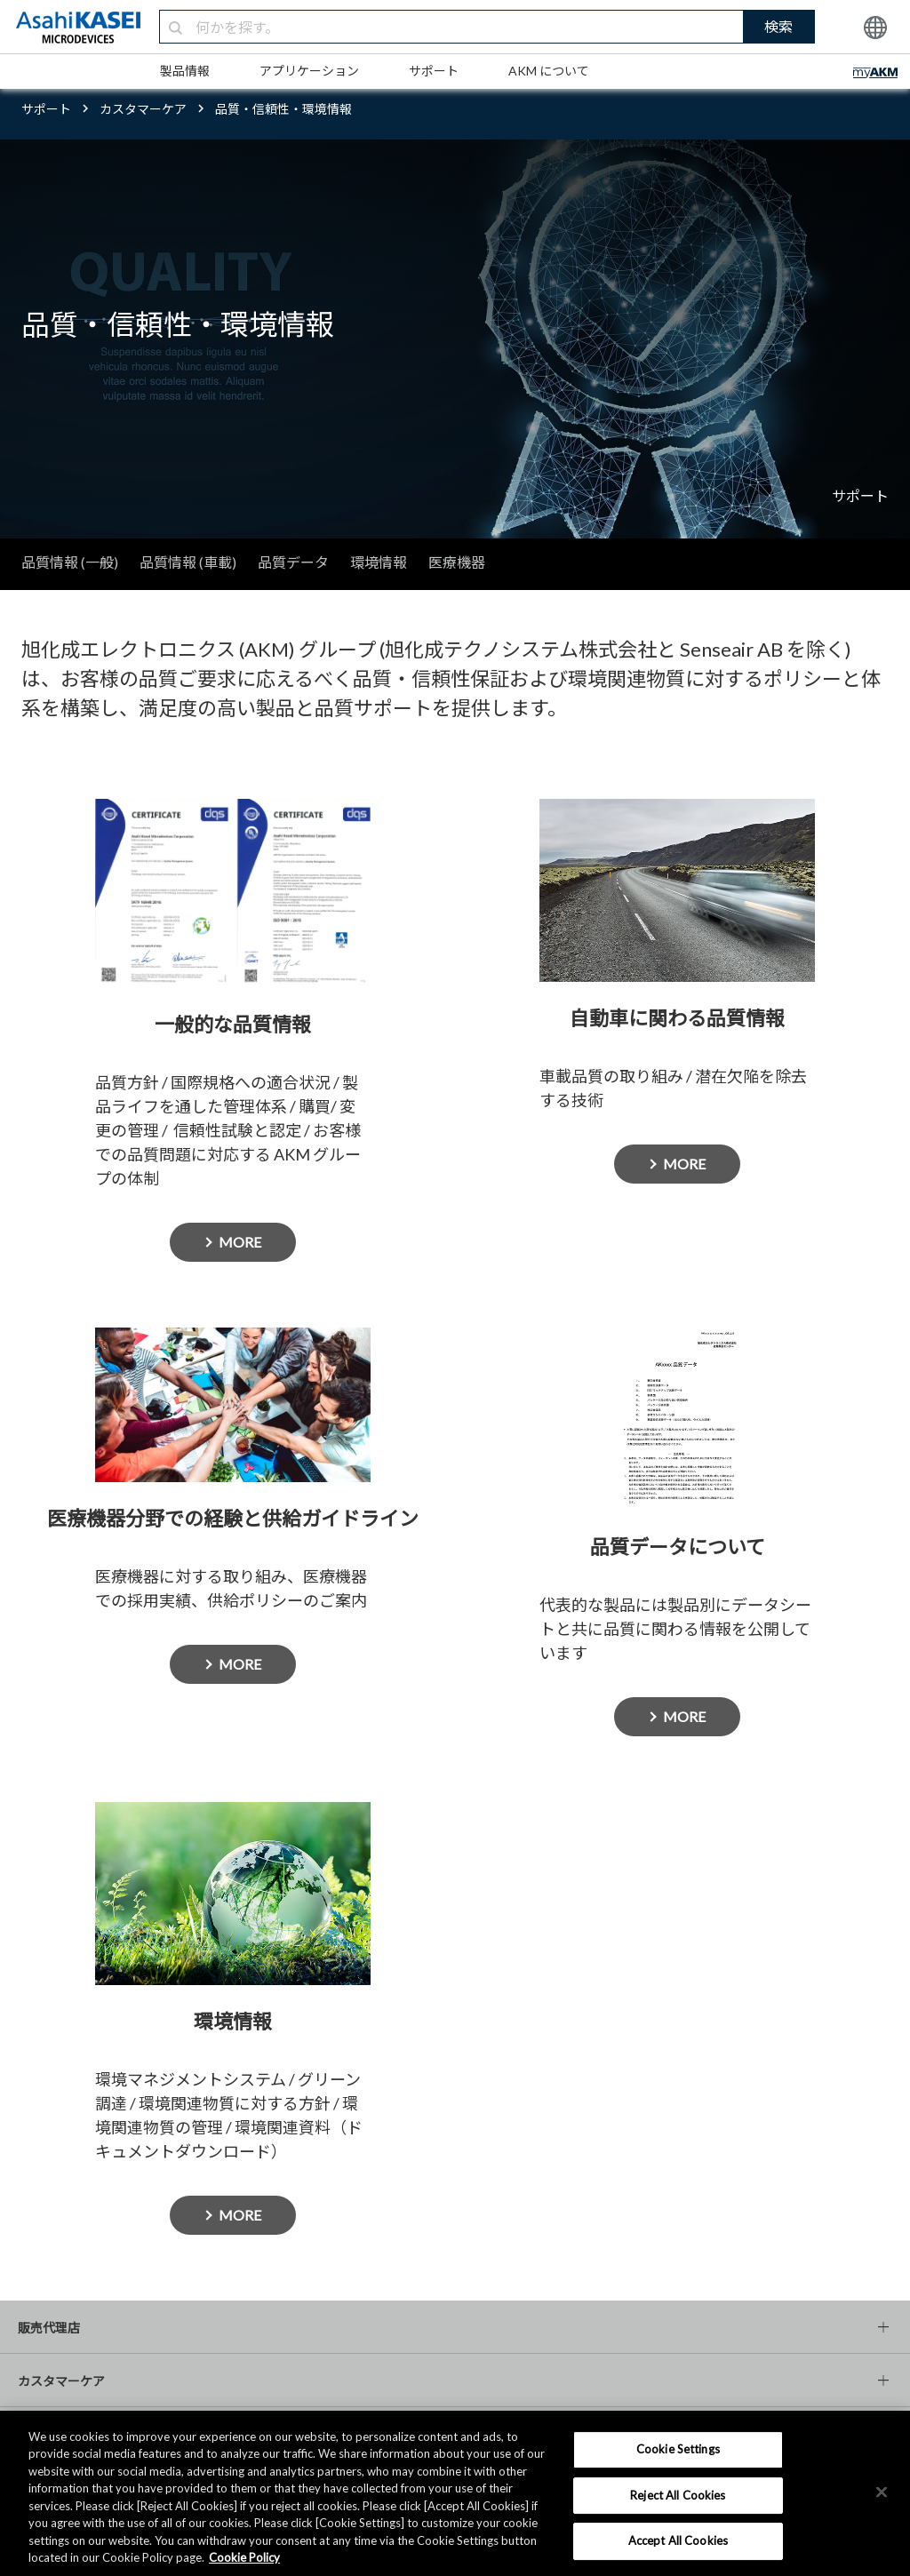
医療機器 (456, 562)
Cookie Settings (678, 2449)
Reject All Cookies (677, 2495)
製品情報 (185, 70)
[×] (881, 2491)
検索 (778, 26)
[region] (455, 2493)
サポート (434, 70)
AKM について (548, 70)
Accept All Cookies (678, 2540)
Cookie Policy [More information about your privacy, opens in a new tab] (244, 2557)
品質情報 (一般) (69, 562)
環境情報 (378, 562)
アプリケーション (309, 70)
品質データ (293, 562)
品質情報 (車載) (188, 562)
